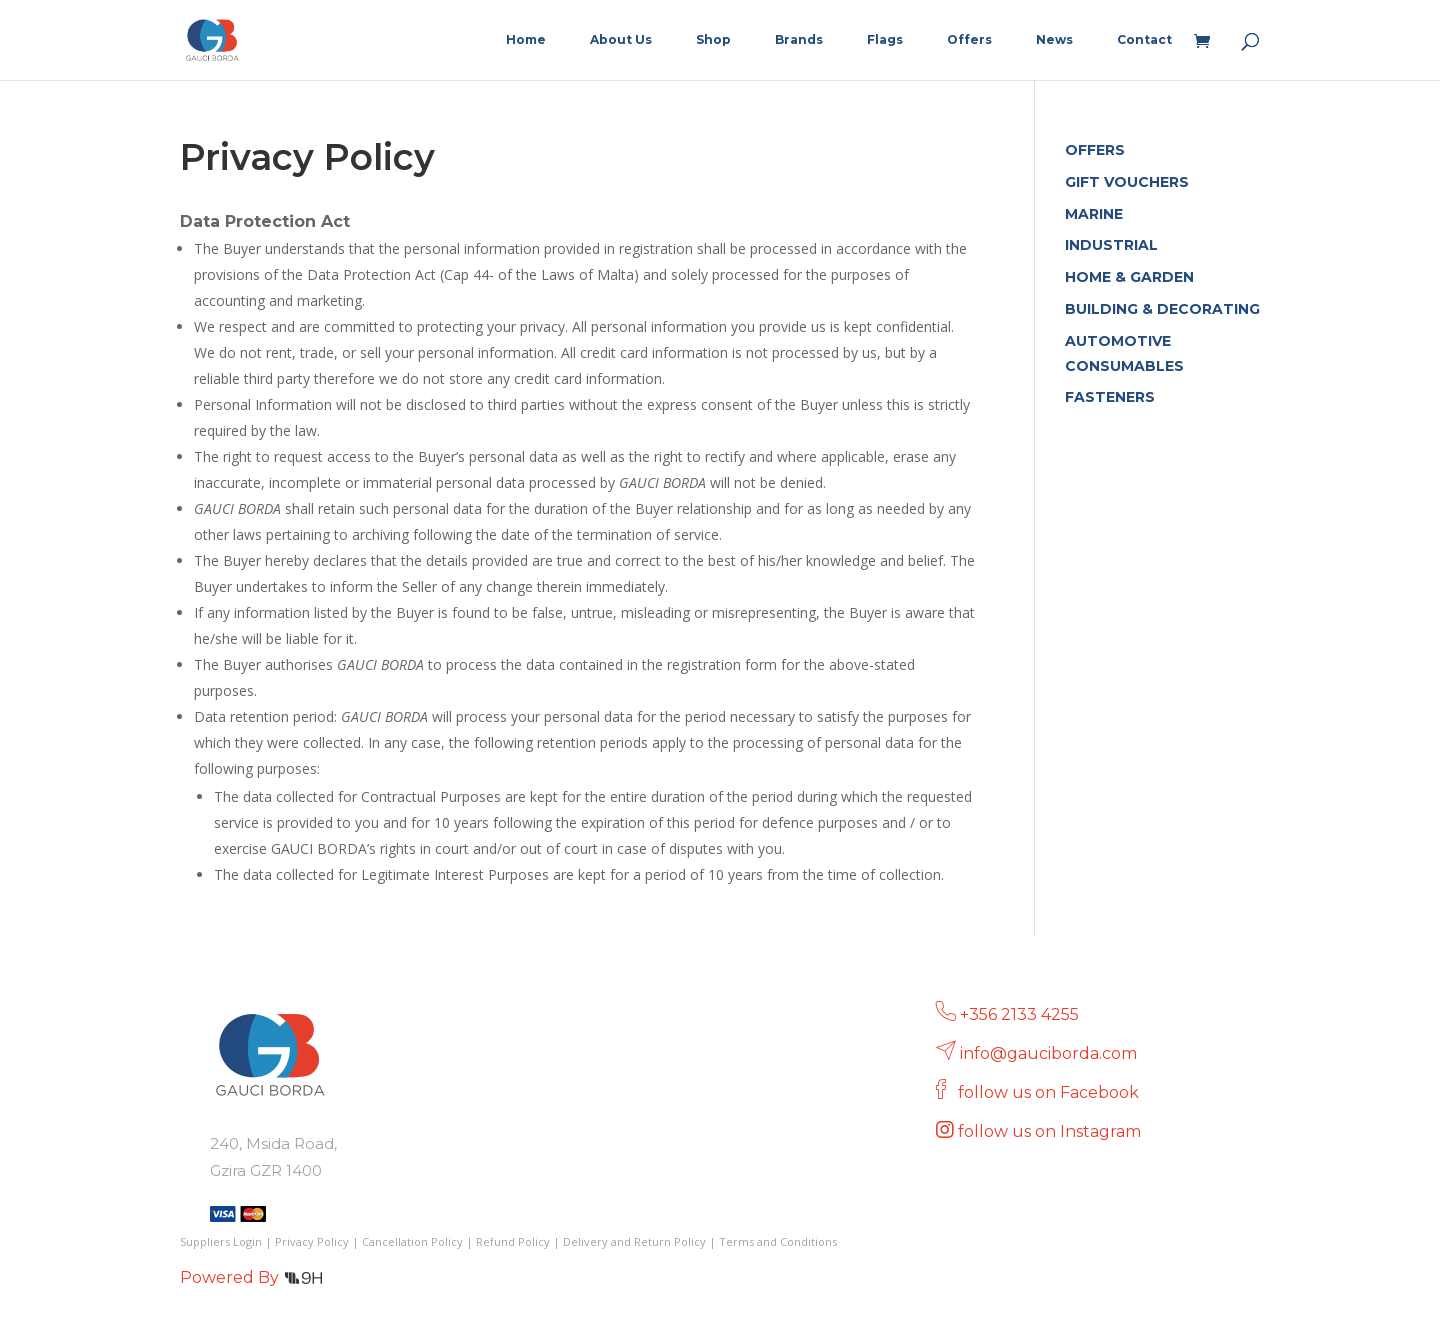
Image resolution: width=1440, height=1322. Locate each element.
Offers (969, 40)
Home (526, 40)
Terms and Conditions (778, 1241)
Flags (885, 40)
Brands (799, 40)
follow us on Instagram (1051, 1131)
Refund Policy (513, 1241)
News (1054, 40)
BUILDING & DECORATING (1162, 309)
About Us (621, 40)
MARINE (1094, 214)
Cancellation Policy (412, 1241)
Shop (713, 40)
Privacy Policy (312, 1241)
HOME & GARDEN (1129, 277)
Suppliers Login (221, 1241)
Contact (1144, 40)
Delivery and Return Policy (634, 1241)
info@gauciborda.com (1048, 1053)
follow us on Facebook (1050, 1092)
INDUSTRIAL (1111, 245)
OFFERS (1095, 150)
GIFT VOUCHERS (1127, 182)
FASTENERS (1110, 397)
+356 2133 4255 (1019, 1014)
